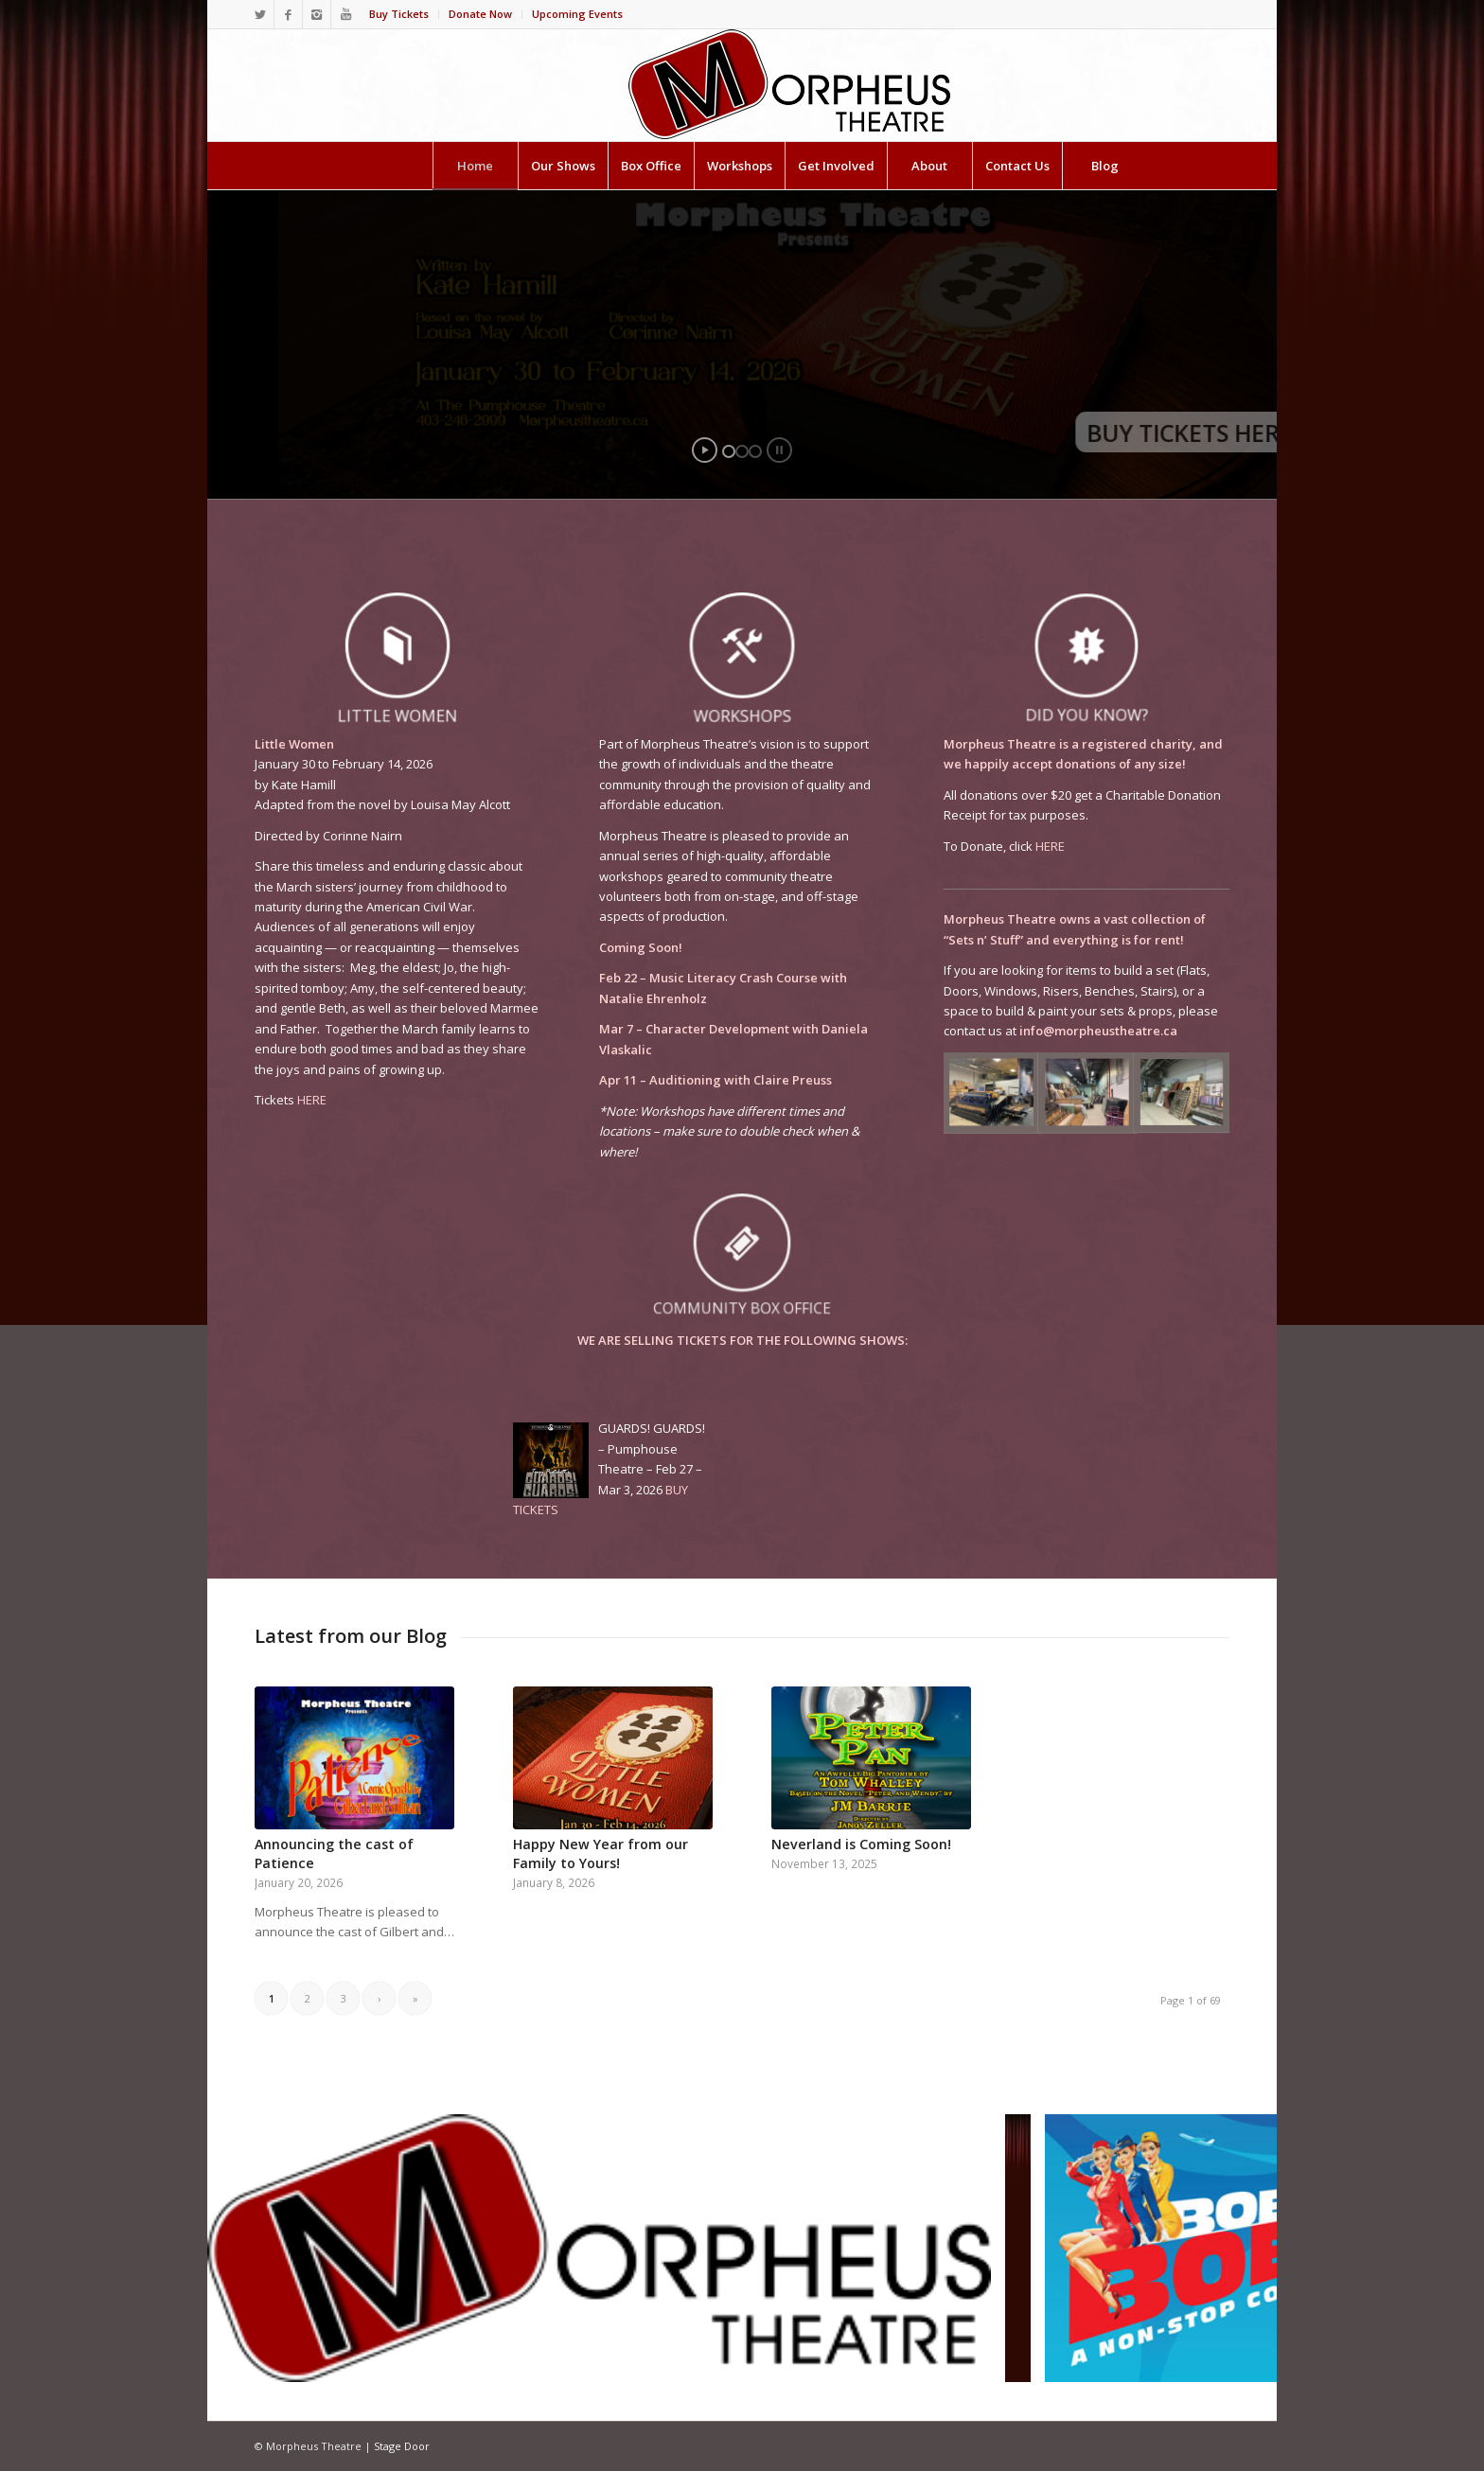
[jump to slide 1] (728, 451)
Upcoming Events (577, 14)
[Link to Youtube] (345, 14)
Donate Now (480, 14)
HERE (312, 1099)
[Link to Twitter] (260, 14)
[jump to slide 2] (742, 451)
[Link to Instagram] (316, 14)
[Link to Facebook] (288, 14)
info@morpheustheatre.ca (1098, 1030)
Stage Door (402, 2446)
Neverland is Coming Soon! (861, 1844)
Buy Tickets (399, 14)
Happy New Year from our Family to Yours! (600, 1853)
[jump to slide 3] (755, 451)
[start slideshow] (704, 450)
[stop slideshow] (779, 450)
